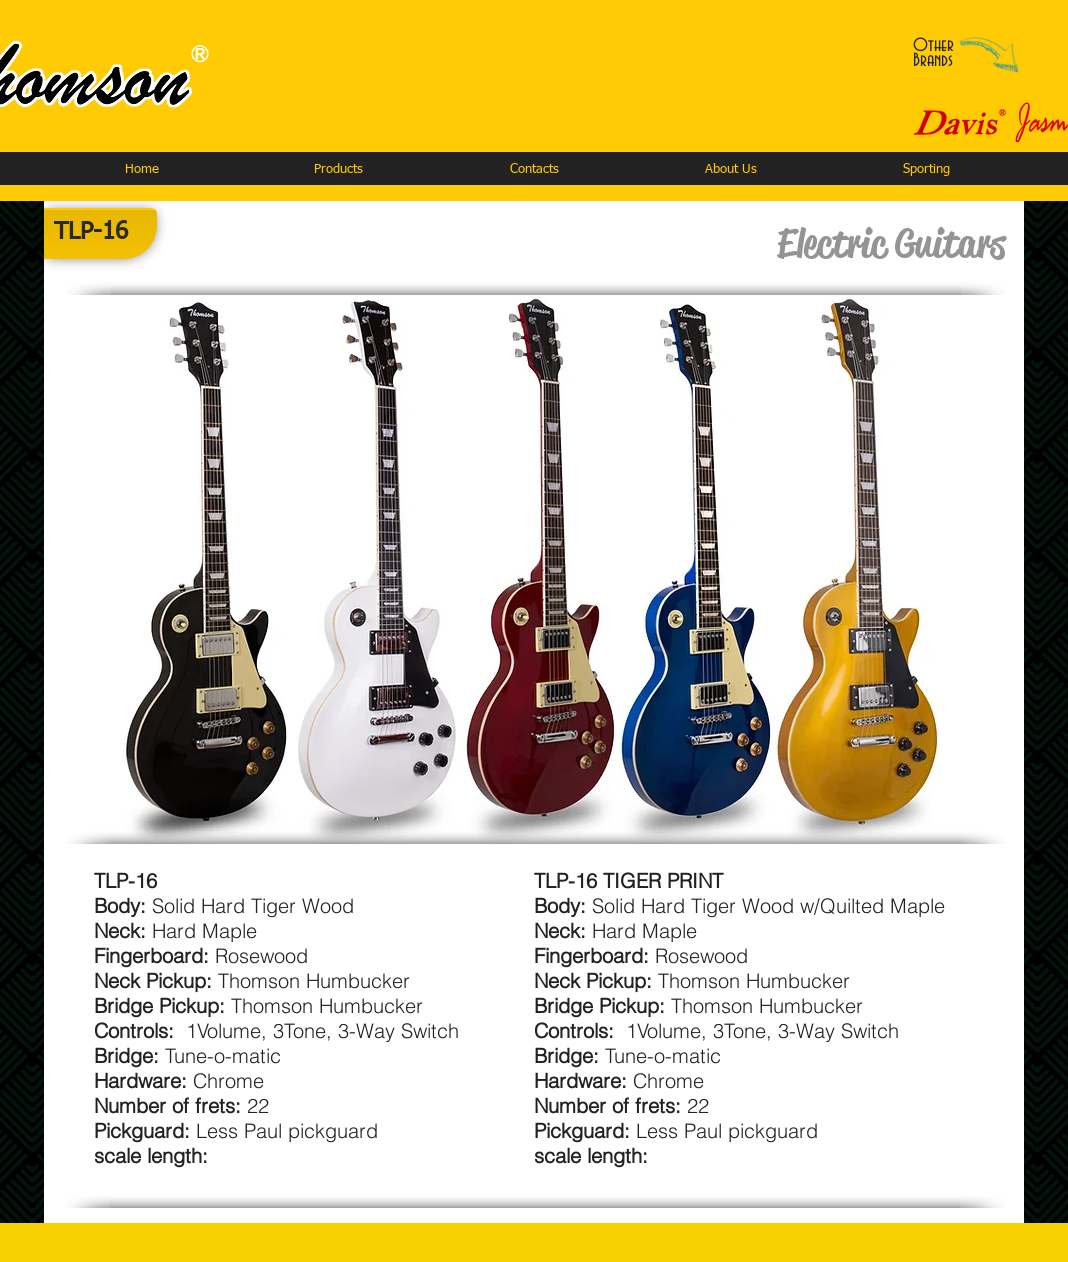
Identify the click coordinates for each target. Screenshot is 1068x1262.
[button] (338, 169)
